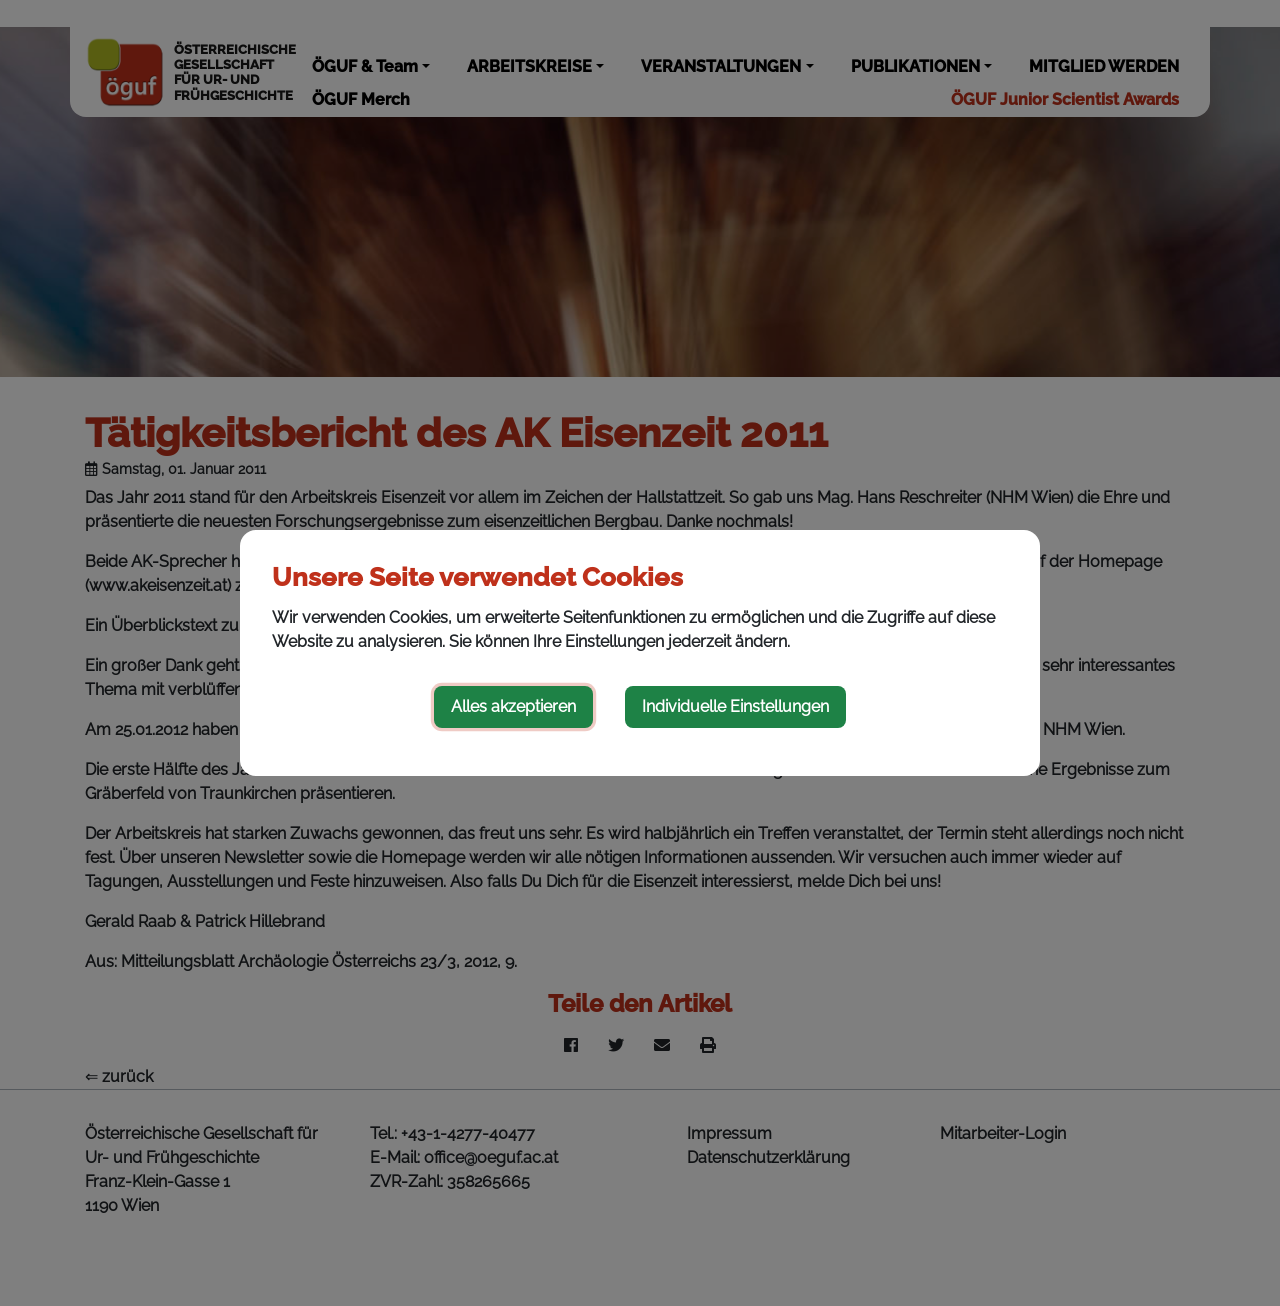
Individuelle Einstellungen (735, 706)
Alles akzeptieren (513, 706)
